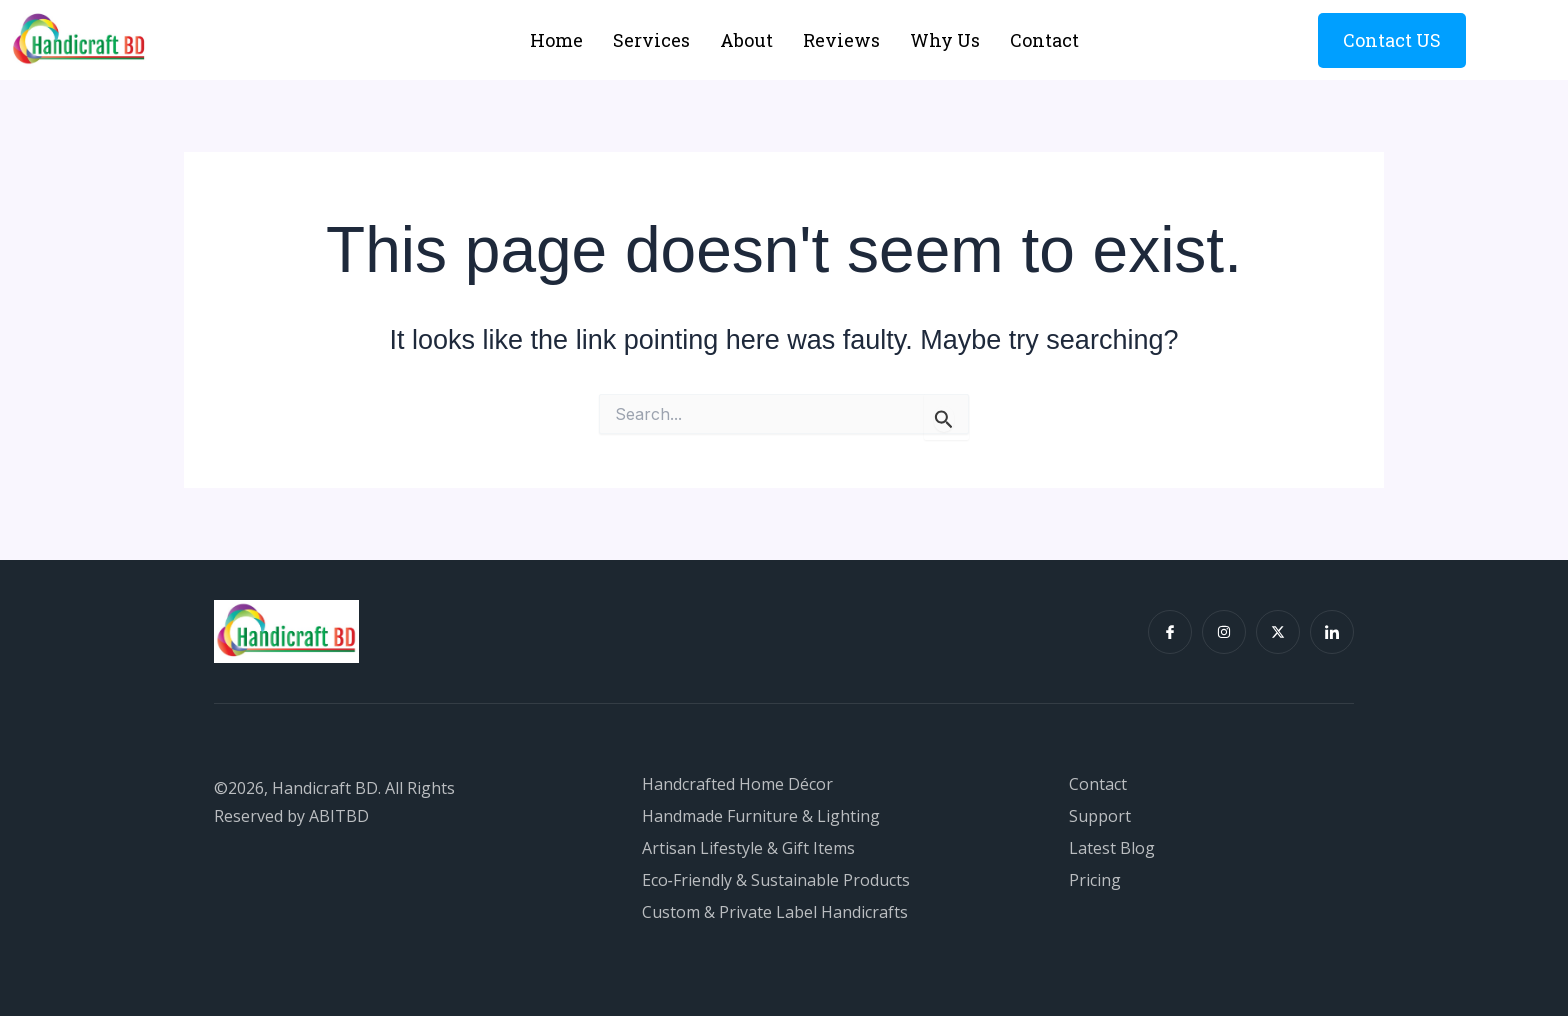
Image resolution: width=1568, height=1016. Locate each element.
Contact (1044, 40)
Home (556, 40)
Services (651, 40)
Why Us (945, 40)
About (746, 40)
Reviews (841, 40)
